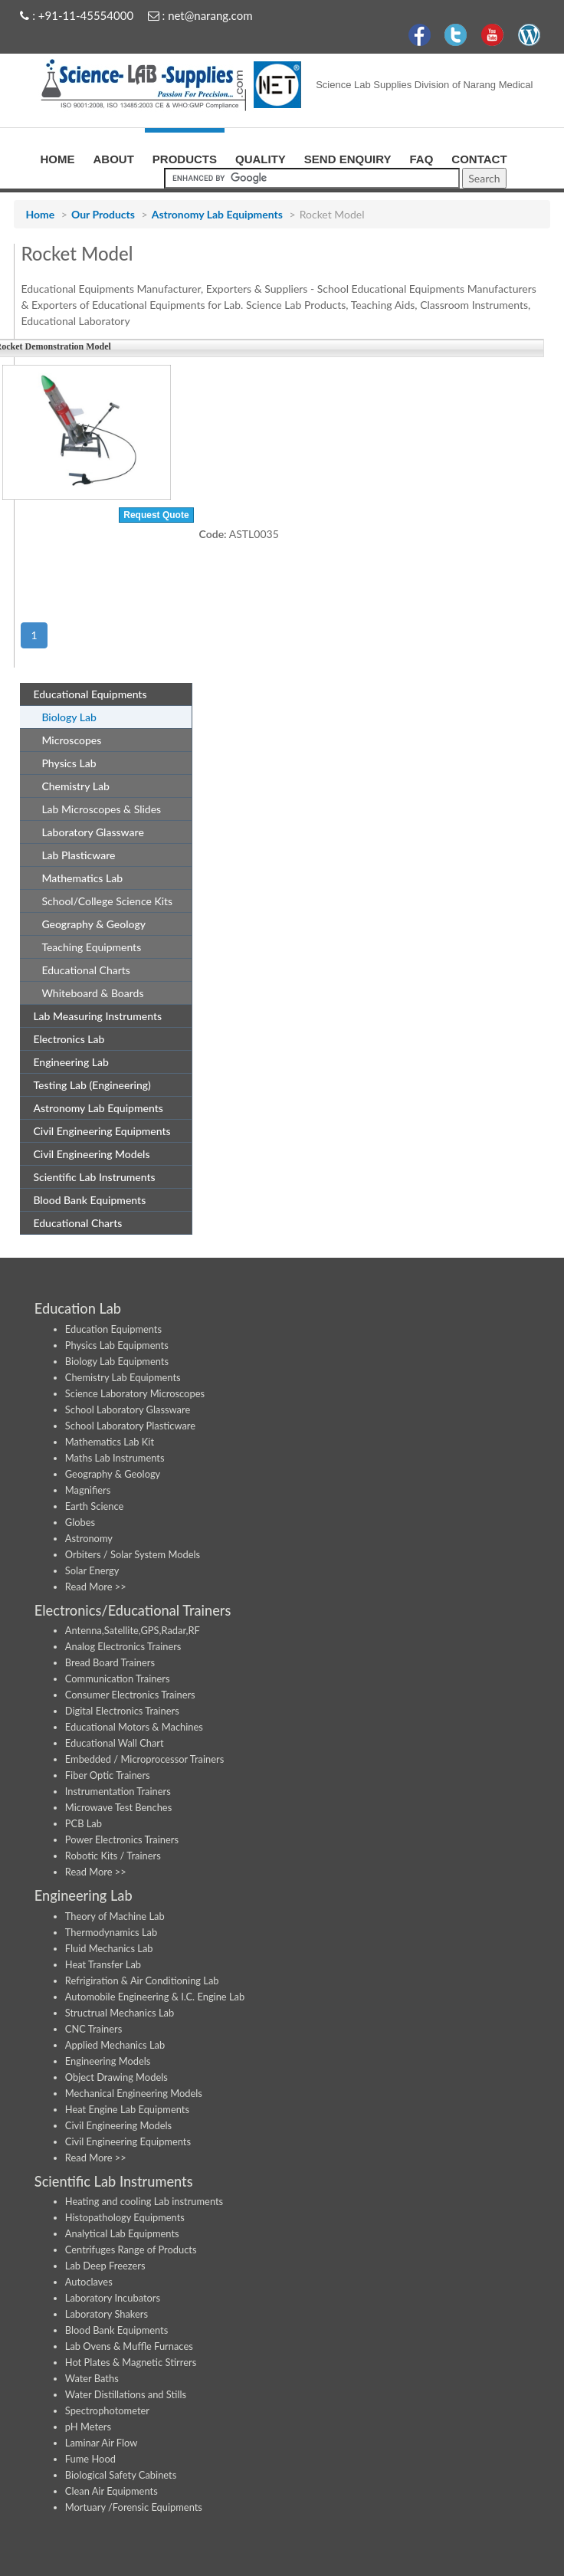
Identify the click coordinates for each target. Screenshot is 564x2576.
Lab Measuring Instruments (91, 1015)
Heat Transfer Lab (103, 1964)
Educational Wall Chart (114, 1743)
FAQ (421, 157)
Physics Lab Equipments (117, 1345)
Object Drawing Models (116, 2077)
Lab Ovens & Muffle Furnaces (129, 2346)
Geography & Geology (88, 923)
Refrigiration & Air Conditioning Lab (142, 1980)
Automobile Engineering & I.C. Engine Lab (154, 1996)
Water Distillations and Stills (125, 2394)
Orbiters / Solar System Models (132, 1554)
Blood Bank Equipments (83, 1199)
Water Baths (92, 2378)
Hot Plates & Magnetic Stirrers (130, 2362)
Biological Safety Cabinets (120, 2475)
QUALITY (260, 157)
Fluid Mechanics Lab (109, 1948)
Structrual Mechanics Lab (119, 2013)
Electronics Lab (62, 1038)
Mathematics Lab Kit (109, 1442)
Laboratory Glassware (86, 831)
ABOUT (113, 157)
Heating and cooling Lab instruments (144, 2201)
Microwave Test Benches (118, 1807)
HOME (58, 157)
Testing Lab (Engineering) (85, 1084)
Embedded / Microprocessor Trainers (145, 1759)
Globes (80, 1522)
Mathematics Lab (76, 877)
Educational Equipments (83, 693)
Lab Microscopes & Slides (101, 808)
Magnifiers (88, 1490)
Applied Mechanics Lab (115, 2045)
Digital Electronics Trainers (122, 1711)
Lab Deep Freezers (105, 2265)
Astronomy (89, 1538)
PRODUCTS (184, 157)
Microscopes (65, 739)
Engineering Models (108, 2061)
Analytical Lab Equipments (122, 2233)
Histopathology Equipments (125, 2217)
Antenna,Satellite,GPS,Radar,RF (132, 1630)
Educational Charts (85, 969)
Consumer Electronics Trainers (130, 1694)
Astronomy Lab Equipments (217, 214)
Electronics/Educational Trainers (132, 1610)
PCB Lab (83, 1823)
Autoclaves (89, 2282)
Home (39, 214)
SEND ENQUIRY (348, 157)
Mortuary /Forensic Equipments (133, 2507)
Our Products (103, 214)
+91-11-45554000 (85, 15)
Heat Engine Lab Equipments (127, 2109)
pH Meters (88, 2426)
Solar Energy (92, 1570)
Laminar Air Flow (101, 2443)
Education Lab (77, 1308)
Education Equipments (113, 1329)
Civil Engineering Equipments (95, 1130)
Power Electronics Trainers (122, 1839)
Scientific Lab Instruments (88, 1176)
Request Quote (156, 515)
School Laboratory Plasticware (130, 1425)
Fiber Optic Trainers (107, 1775)
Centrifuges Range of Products (131, 2249)
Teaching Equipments (91, 946)
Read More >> (95, 1586)
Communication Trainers (117, 1678)
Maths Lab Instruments (115, 1458)
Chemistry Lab (69, 785)
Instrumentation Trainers (118, 1791)
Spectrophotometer (107, 2410)
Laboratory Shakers (106, 2314)
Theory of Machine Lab (115, 1916)
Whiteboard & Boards (92, 992)
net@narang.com (210, 15)
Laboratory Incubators (112, 2298)
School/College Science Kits (106, 900)
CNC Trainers (93, 2029)
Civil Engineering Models (85, 1153)
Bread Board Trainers (110, 1662)
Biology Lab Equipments (117, 1361)
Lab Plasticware (72, 854)
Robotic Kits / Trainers (113, 1855)
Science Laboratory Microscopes (135, 1393)
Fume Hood (90, 2459)
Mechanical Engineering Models (133, 2093)
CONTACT (479, 157)
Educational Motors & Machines (134, 1727)
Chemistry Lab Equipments (123, 1377)
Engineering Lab (64, 1061)
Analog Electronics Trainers (123, 1646)
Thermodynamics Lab (111, 1932)
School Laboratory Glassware (127, 1409)
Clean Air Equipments (111, 2491)
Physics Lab (63, 762)
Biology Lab (63, 716)
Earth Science (94, 1506)
